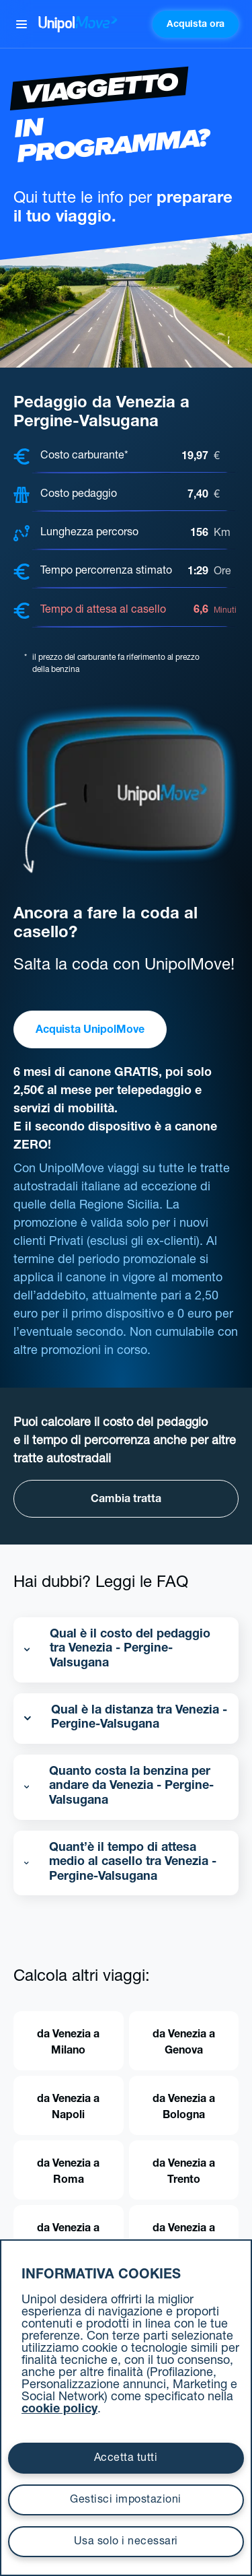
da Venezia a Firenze (68, 2237)
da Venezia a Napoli (68, 2108)
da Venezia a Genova (184, 2043)
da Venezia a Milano (68, 2043)
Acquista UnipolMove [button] (90, 1030)
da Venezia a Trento (184, 2172)
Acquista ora (195, 25)
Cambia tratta (126, 1500)
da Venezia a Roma (68, 2172)
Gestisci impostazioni (125, 2500)
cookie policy (59, 2410)
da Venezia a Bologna (184, 2108)
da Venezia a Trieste (184, 2237)
